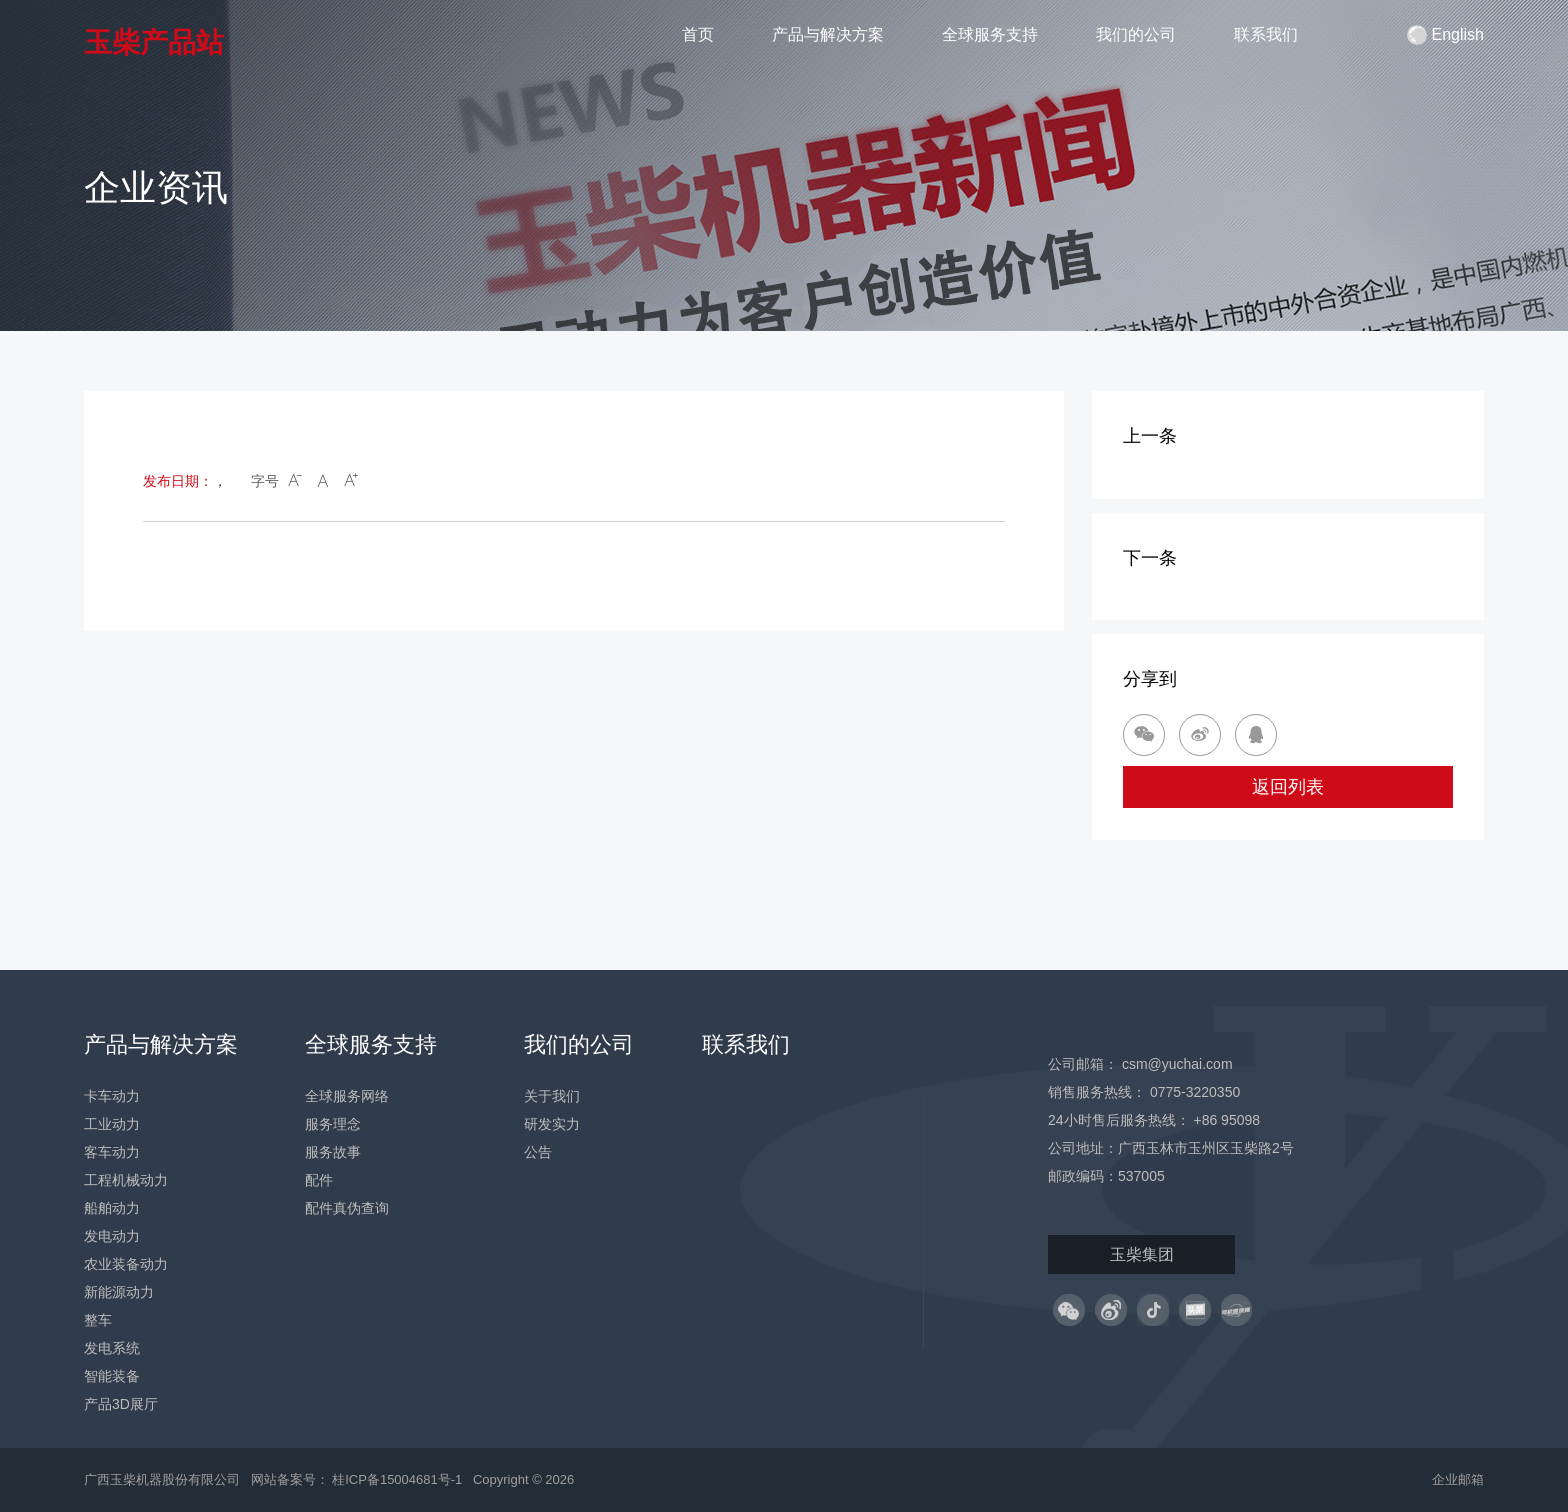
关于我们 (552, 1096)
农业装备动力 (126, 1264)
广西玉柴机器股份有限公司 (162, 1479)
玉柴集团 (1142, 1254)
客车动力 (112, 1152)
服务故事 (333, 1152)
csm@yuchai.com (1177, 1064)
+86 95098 (1226, 1120)
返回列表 (1288, 787)
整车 (98, 1320)
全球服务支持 (990, 34)
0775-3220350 (1195, 1092)
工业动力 (112, 1124)
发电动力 (112, 1236)
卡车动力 (112, 1096)
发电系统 (112, 1348)
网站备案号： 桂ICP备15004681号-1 (358, 1479)
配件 (319, 1180)
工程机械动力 (126, 1180)
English (1445, 35)
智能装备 (112, 1376)
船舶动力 (112, 1208)
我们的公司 (1136, 34)
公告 (538, 1152)
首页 (698, 34)
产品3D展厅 (121, 1404)
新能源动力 (119, 1292)
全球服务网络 (347, 1096)
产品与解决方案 (828, 34)
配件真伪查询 (347, 1208)
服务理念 (333, 1124)
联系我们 (1266, 34)
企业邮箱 (1458, 1479)
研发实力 (552, 1124)
